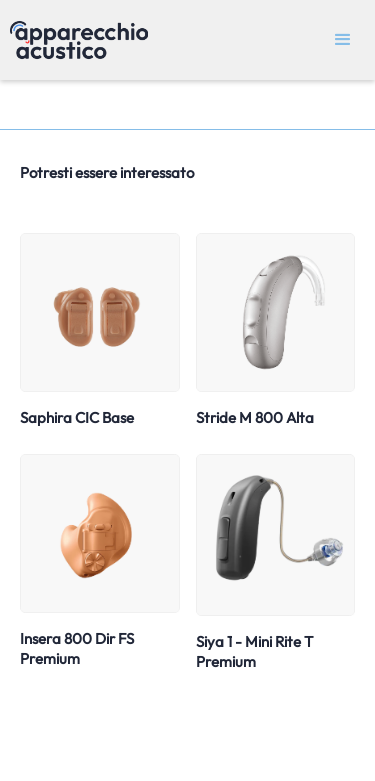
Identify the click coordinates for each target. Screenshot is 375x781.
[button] (343, 40)
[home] (74, 40)
